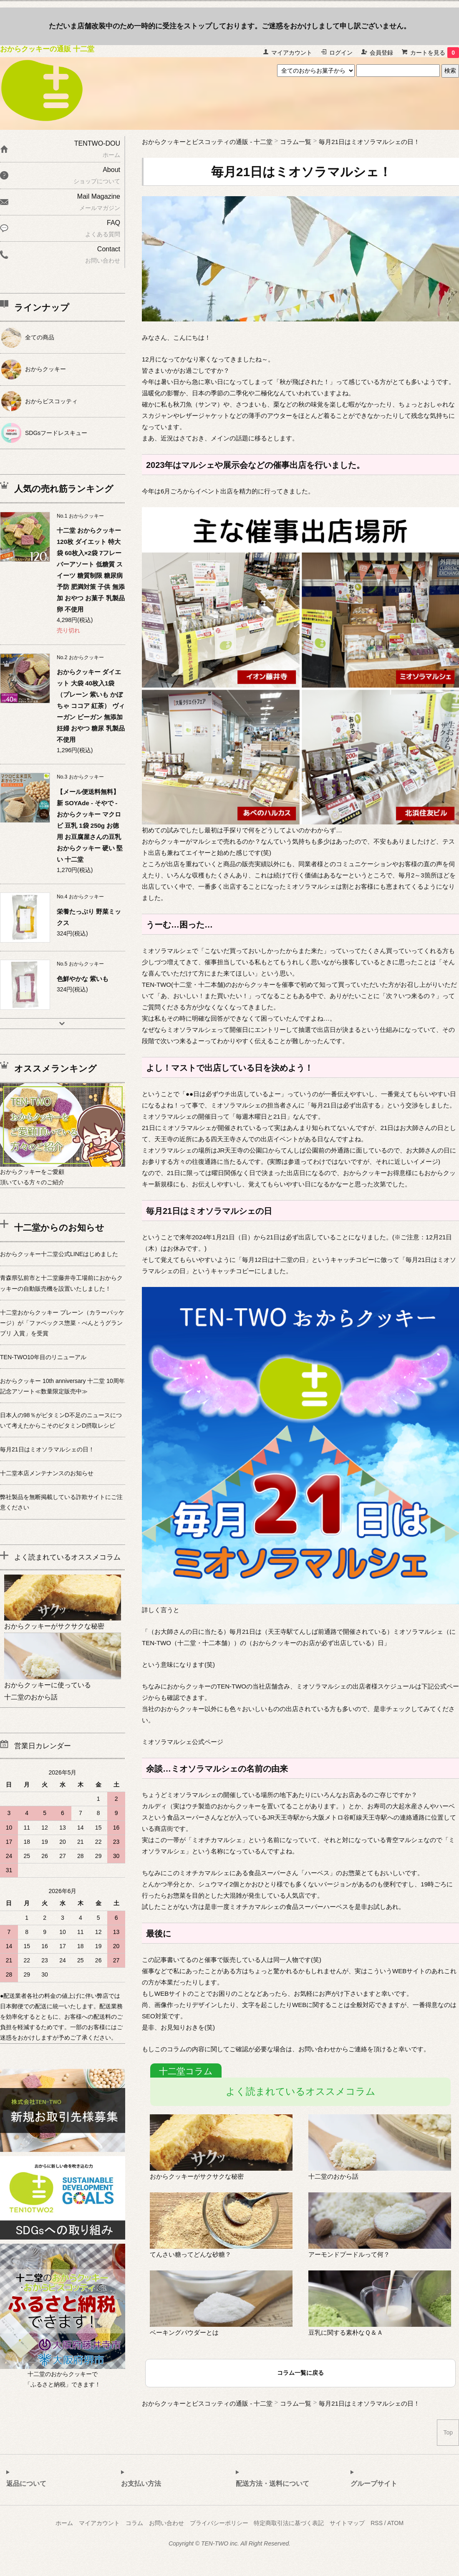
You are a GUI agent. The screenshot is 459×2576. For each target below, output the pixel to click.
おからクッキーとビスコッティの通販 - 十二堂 (207, 141)
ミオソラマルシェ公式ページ (182, 1741)
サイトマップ (347, 2523)
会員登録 (381, 52)
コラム (134, 2523)
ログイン (341, 52)
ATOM (395, 2523)
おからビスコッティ (51, 401)
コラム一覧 (295, 141)
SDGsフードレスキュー (56, 433)
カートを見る (434, 52)
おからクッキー (45, 369)
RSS (377, 2523)
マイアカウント (291, 52)
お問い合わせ (166, 2523)
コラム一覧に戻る (300, 2372)
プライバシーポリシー (219, 2523)
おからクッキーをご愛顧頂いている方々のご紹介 (62, 1171)
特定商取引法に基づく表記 (289, 2523)
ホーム (64, 2523)
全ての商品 (39, 337)
